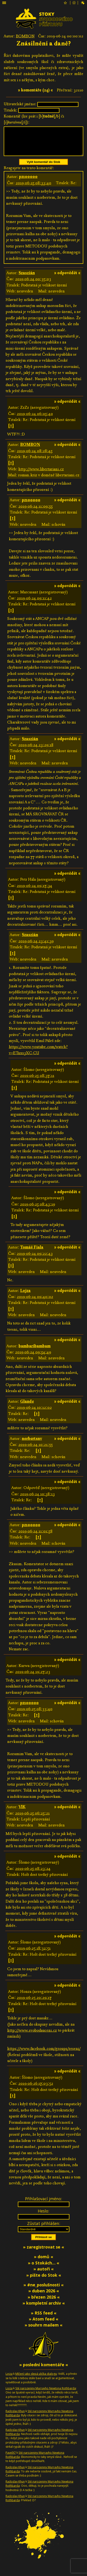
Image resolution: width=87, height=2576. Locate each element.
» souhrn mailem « (43, 2330)
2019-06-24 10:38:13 (37, 1499)
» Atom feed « (43, 2324)
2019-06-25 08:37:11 (37, 1081)
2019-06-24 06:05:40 (35, 419)
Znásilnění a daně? (43, 43)
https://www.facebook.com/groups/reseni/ (44, 2054)
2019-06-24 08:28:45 (34, 456)
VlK (22, 1812)
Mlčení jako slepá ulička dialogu (36, 2379)
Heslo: (43, 2216)
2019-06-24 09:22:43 (35, 1259)
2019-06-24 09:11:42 (34, 603)
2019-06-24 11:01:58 (35, 1536)
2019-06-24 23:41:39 (36, 946)
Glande (27, 1407)
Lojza (25, 1296)
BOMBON (25, 36)
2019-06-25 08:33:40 (33, 188)
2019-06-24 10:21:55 (35, 1450)
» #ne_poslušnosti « (43, 2290)
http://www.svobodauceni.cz (32, 2035)
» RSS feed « (43, 2318)
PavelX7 (11, 2458)
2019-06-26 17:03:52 (35, 2089)
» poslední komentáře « (43, 2370)
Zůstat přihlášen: (43, 2229)
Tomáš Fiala (31, 1252)
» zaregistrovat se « (43, 2252)
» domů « (43, 2262)
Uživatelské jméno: (20, 104)
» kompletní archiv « (44, 2308)
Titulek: (10, 110)
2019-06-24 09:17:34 (34, 891)
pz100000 (28, 182)
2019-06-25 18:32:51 (34, 1953)
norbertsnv (32, 1444)
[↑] (11, 431)
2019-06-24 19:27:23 (32, 1677)
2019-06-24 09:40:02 (35, 1302)
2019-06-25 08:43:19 (37, 1209)
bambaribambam (35, 1351)
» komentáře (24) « (35, 90)
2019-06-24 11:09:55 (35, 511)
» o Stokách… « (43, 2268)
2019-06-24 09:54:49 (33, 1357)
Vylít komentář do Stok (43, 167)
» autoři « (43, 2274)
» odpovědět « (67, 278)
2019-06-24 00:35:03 (33, 284)
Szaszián (27, 278)
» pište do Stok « (43, 2280)
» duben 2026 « (43, 2296)
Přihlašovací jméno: (43, 2204)
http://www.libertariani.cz (41, 474)
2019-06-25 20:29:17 (34, 2003)
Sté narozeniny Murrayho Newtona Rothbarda (45, 2394)
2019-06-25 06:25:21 (32, 1818)
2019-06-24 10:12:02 (34, 1413)
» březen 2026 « (44, 2302)
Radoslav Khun (15, 2417)
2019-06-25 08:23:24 (33, 1874)
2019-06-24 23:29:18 (35, 750)
